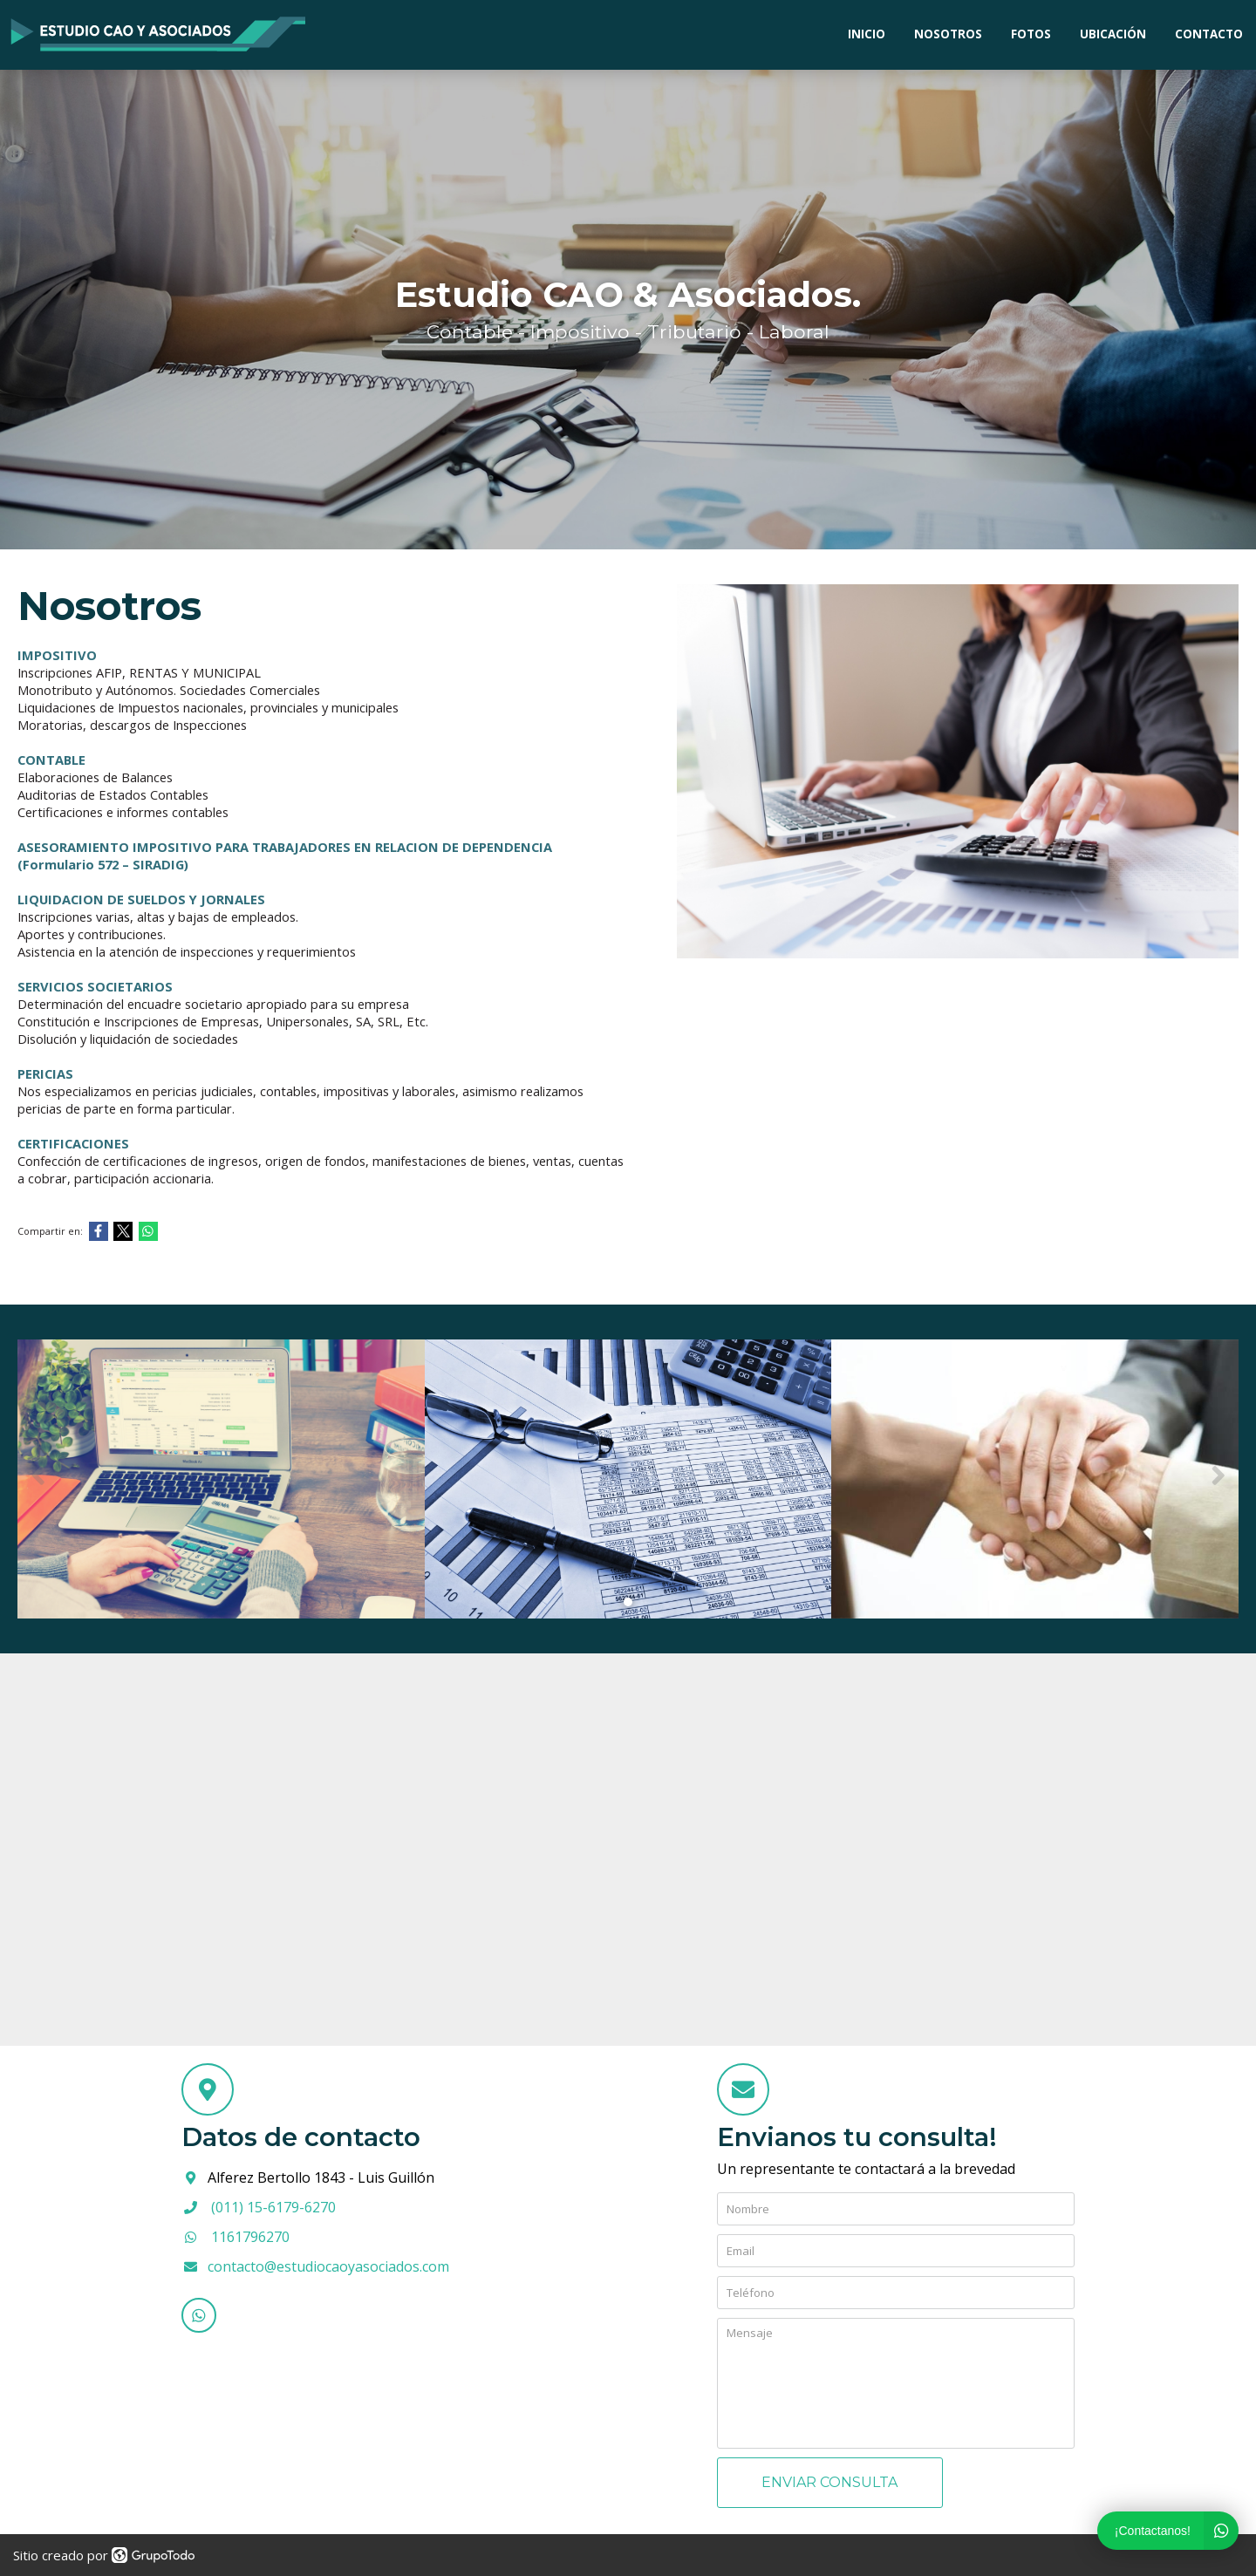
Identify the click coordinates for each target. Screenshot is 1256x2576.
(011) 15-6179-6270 (273, 2207)
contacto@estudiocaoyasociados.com (328, 2266)
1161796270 (250, 2236)
